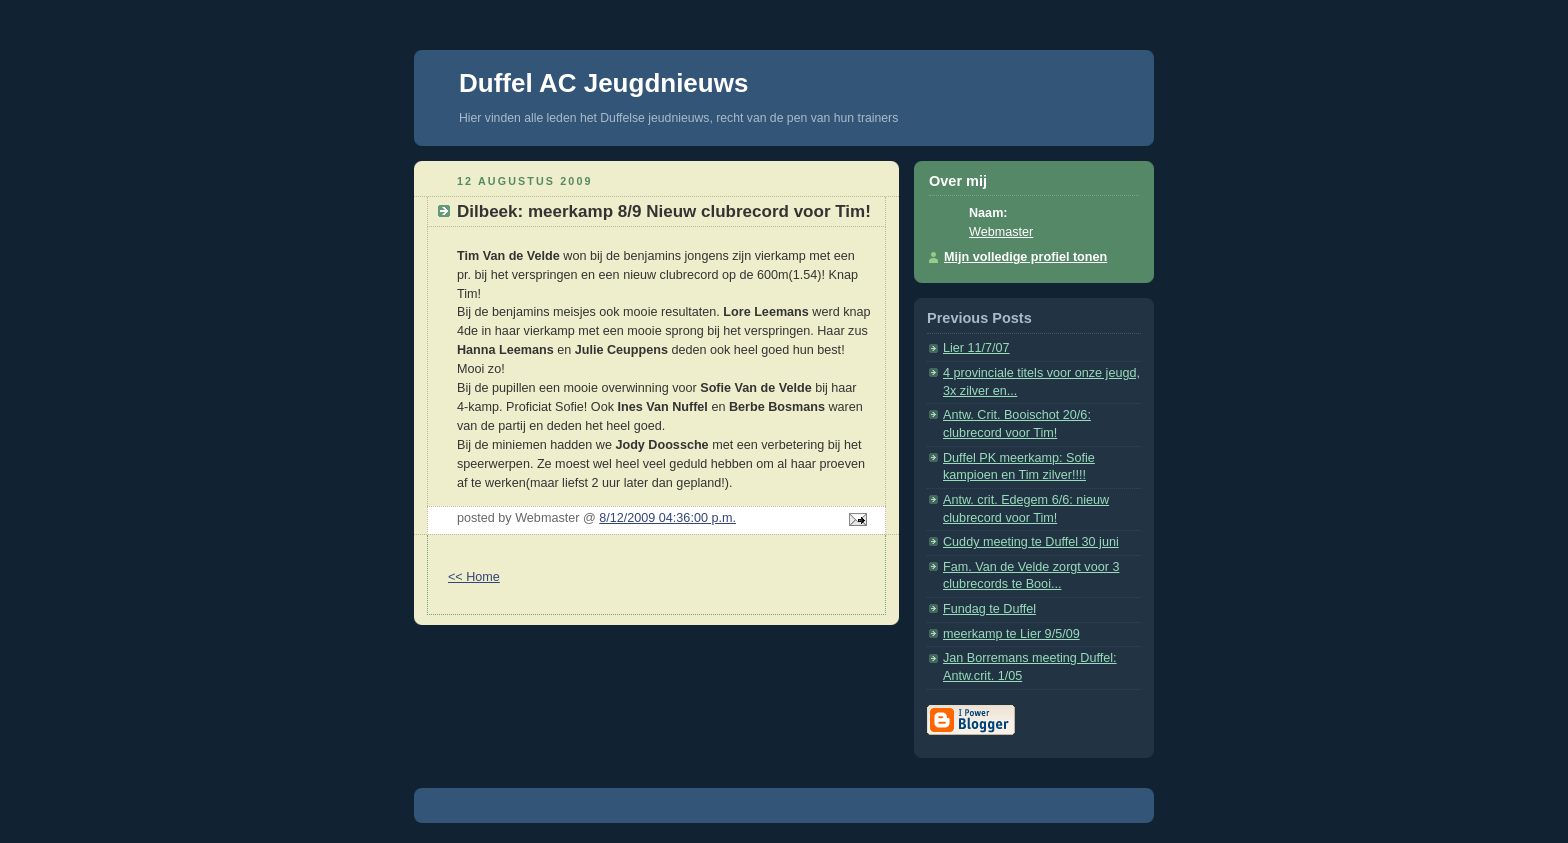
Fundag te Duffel (989, 609)
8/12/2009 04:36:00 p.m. (667, 518)
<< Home (474, 577)
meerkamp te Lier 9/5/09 (1011, 634)
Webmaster (1001, 232)
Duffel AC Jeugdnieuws (603, 83)
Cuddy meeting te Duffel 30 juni (1031, 542)
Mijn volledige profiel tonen (1025, 257)
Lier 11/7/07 (976, 348)
